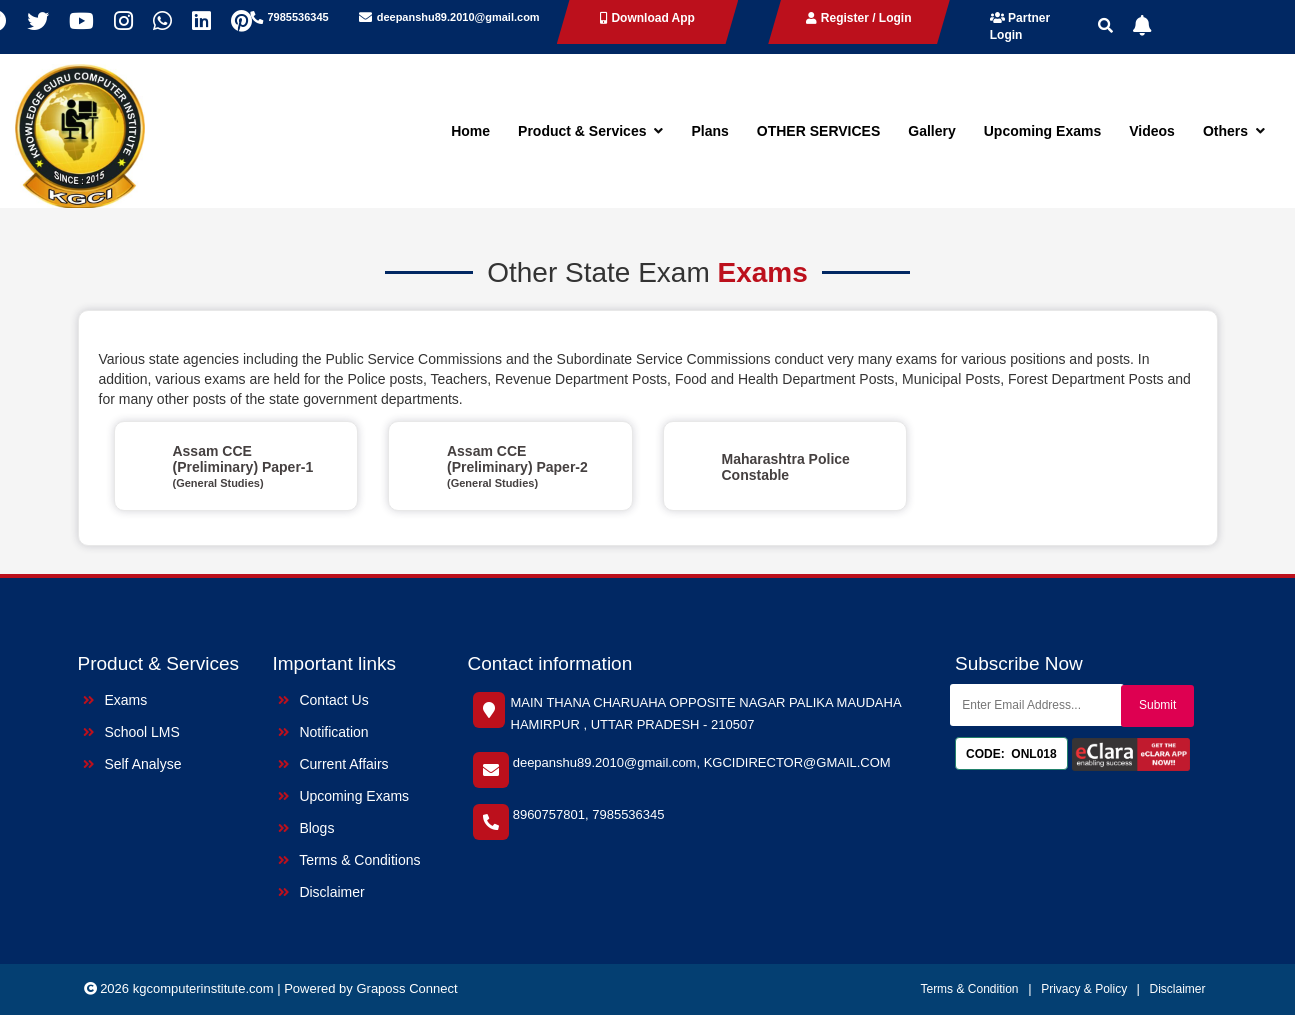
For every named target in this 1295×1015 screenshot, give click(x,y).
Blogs (306, 828)
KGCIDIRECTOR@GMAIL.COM (797, 762)
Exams (115, 700)
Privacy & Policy (1085, 989)
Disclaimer (321, 892)
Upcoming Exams (1042, 131)
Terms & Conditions (349, 860)
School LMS (131, 732)
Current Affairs (333, 764)
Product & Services (590, 131)
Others (1234, 131)
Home (470, 131)
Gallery (931, 131)
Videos (1152, 131)
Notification (323, 732)
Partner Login (1020, 26)
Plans (709, 131)
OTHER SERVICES (818, 131)
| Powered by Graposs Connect (367, 988)
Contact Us (323, 700)
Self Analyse (132, 764)
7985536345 (298, 17)
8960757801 (549, 814)
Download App (647, 18)
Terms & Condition (969, 989)
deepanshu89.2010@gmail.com (458, 17)
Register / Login (858, 18)
